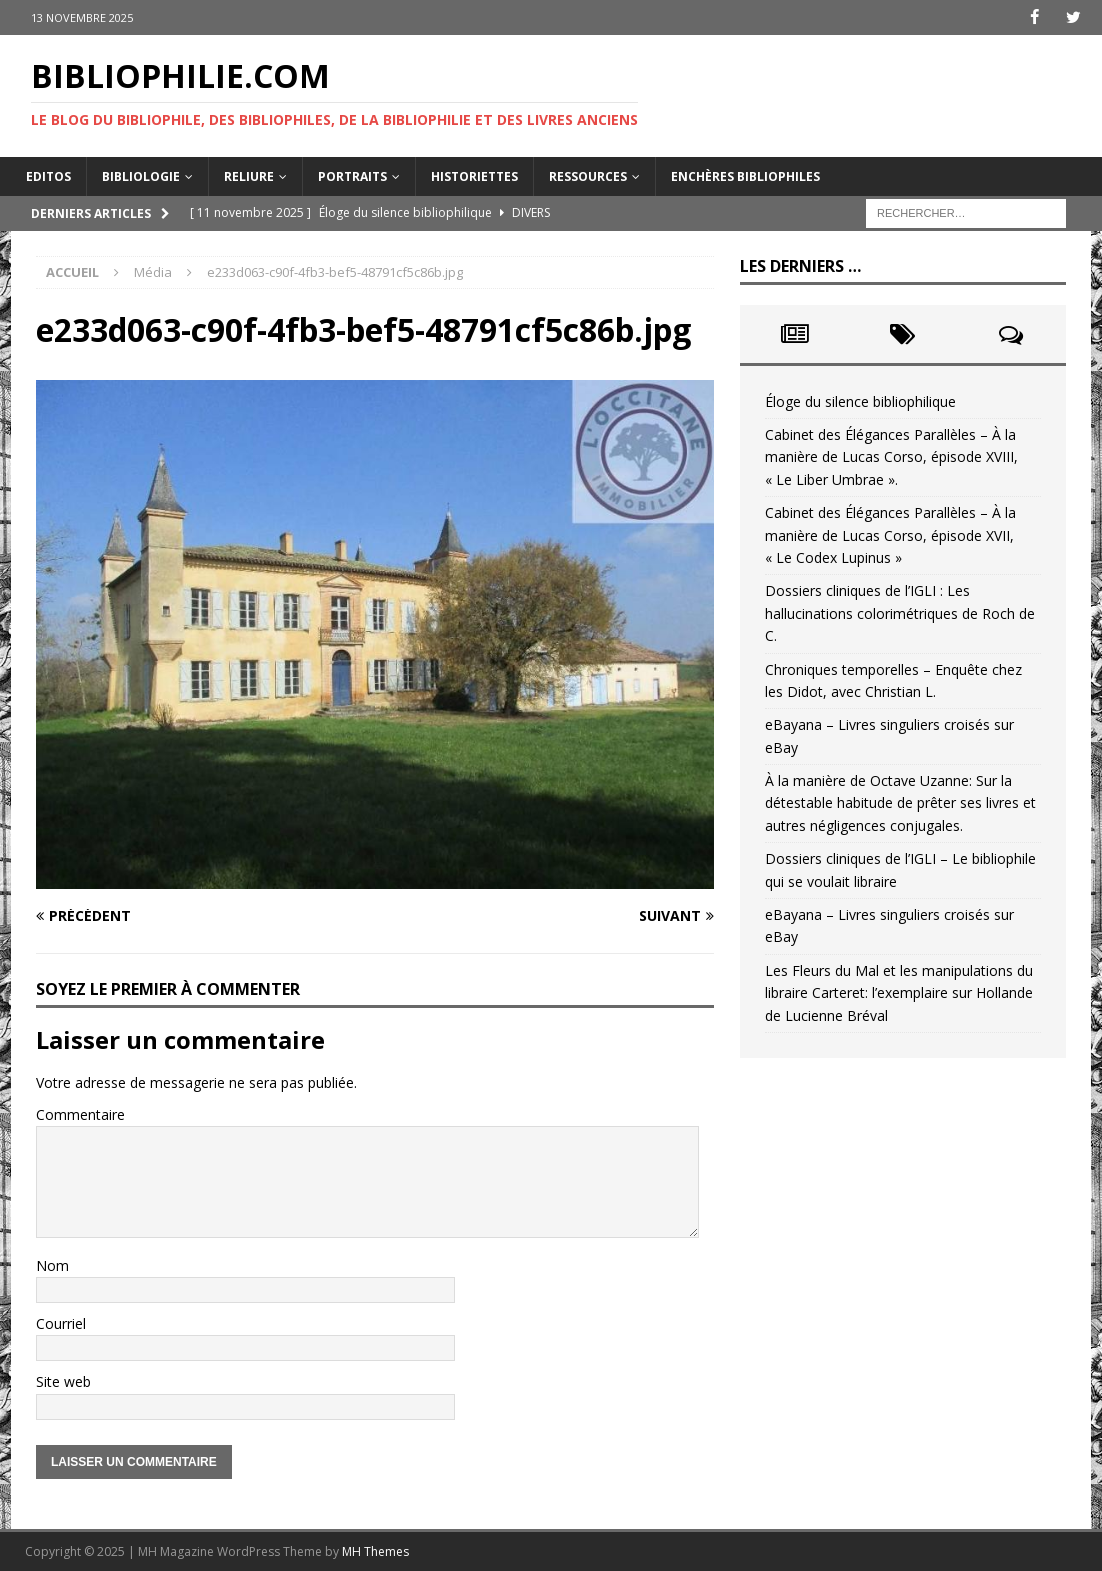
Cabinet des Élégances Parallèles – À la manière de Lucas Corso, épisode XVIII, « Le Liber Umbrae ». (891, 457)
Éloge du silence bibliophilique (860, 400)
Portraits (352, 175)
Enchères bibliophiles (745, 175)
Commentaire (80, 1114)
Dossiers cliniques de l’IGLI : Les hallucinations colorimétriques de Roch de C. (900, 613)
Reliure (249, 175)
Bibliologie (141, 175)
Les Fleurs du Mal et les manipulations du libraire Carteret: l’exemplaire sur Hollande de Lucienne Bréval (899, 993)
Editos (48, 175)
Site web (63, 1381)
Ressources (588, 175)
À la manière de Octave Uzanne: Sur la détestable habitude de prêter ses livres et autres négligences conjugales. (900, 803)
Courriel (61, 1323)
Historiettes (474, 175)
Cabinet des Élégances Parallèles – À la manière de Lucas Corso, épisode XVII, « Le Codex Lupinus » (890, 535)
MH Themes (375, 1551)
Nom (52, 1264)
